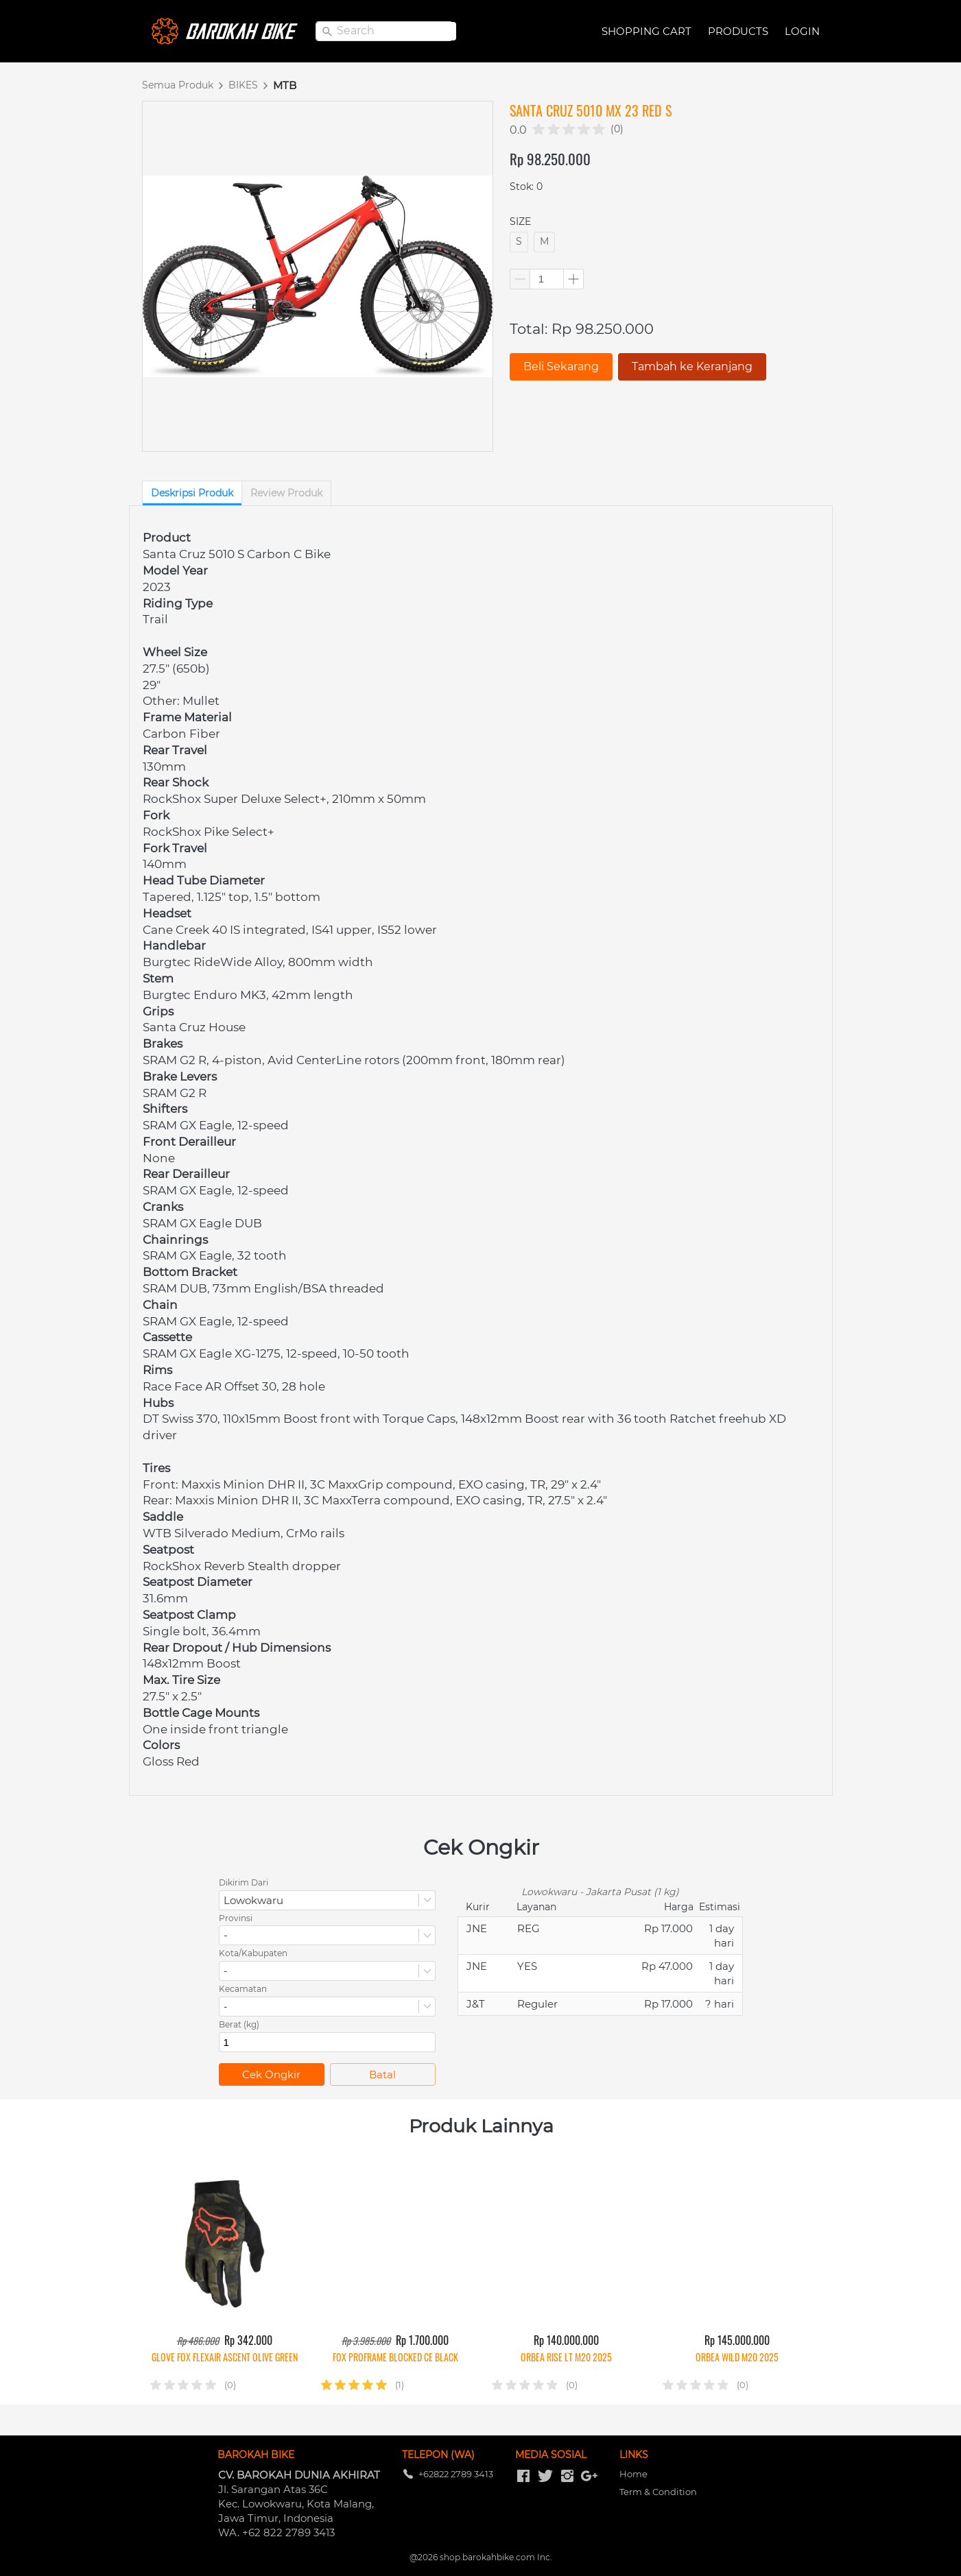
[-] (523, 2476)
